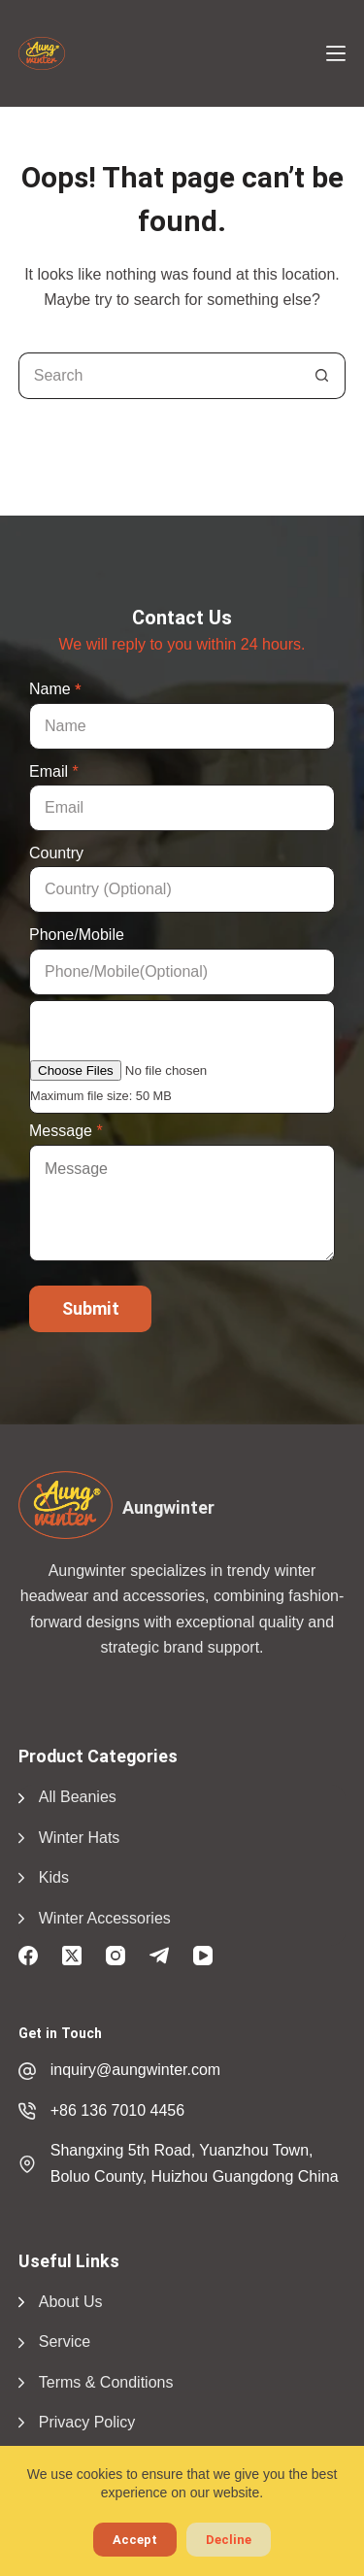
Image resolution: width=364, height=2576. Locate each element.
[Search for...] (159, 375)
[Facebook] (28, 1955)
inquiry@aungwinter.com (135, 2069)
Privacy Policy (87, 2422)
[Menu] (336, 53)
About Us (71, 2301)
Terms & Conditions (106, 2382)
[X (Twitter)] (72, 1955)
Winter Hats (79, 1837)
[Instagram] (115, 1955)
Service (64, 2341)
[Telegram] (159, 1955)
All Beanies (77, 1797)
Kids (54, 1877)
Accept (135, 2539)
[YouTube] (203, 1955)
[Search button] (322, 375)
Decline (228, 2539)
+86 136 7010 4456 (117, 2110)
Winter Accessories (105, 1918)
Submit (90, 1308)
